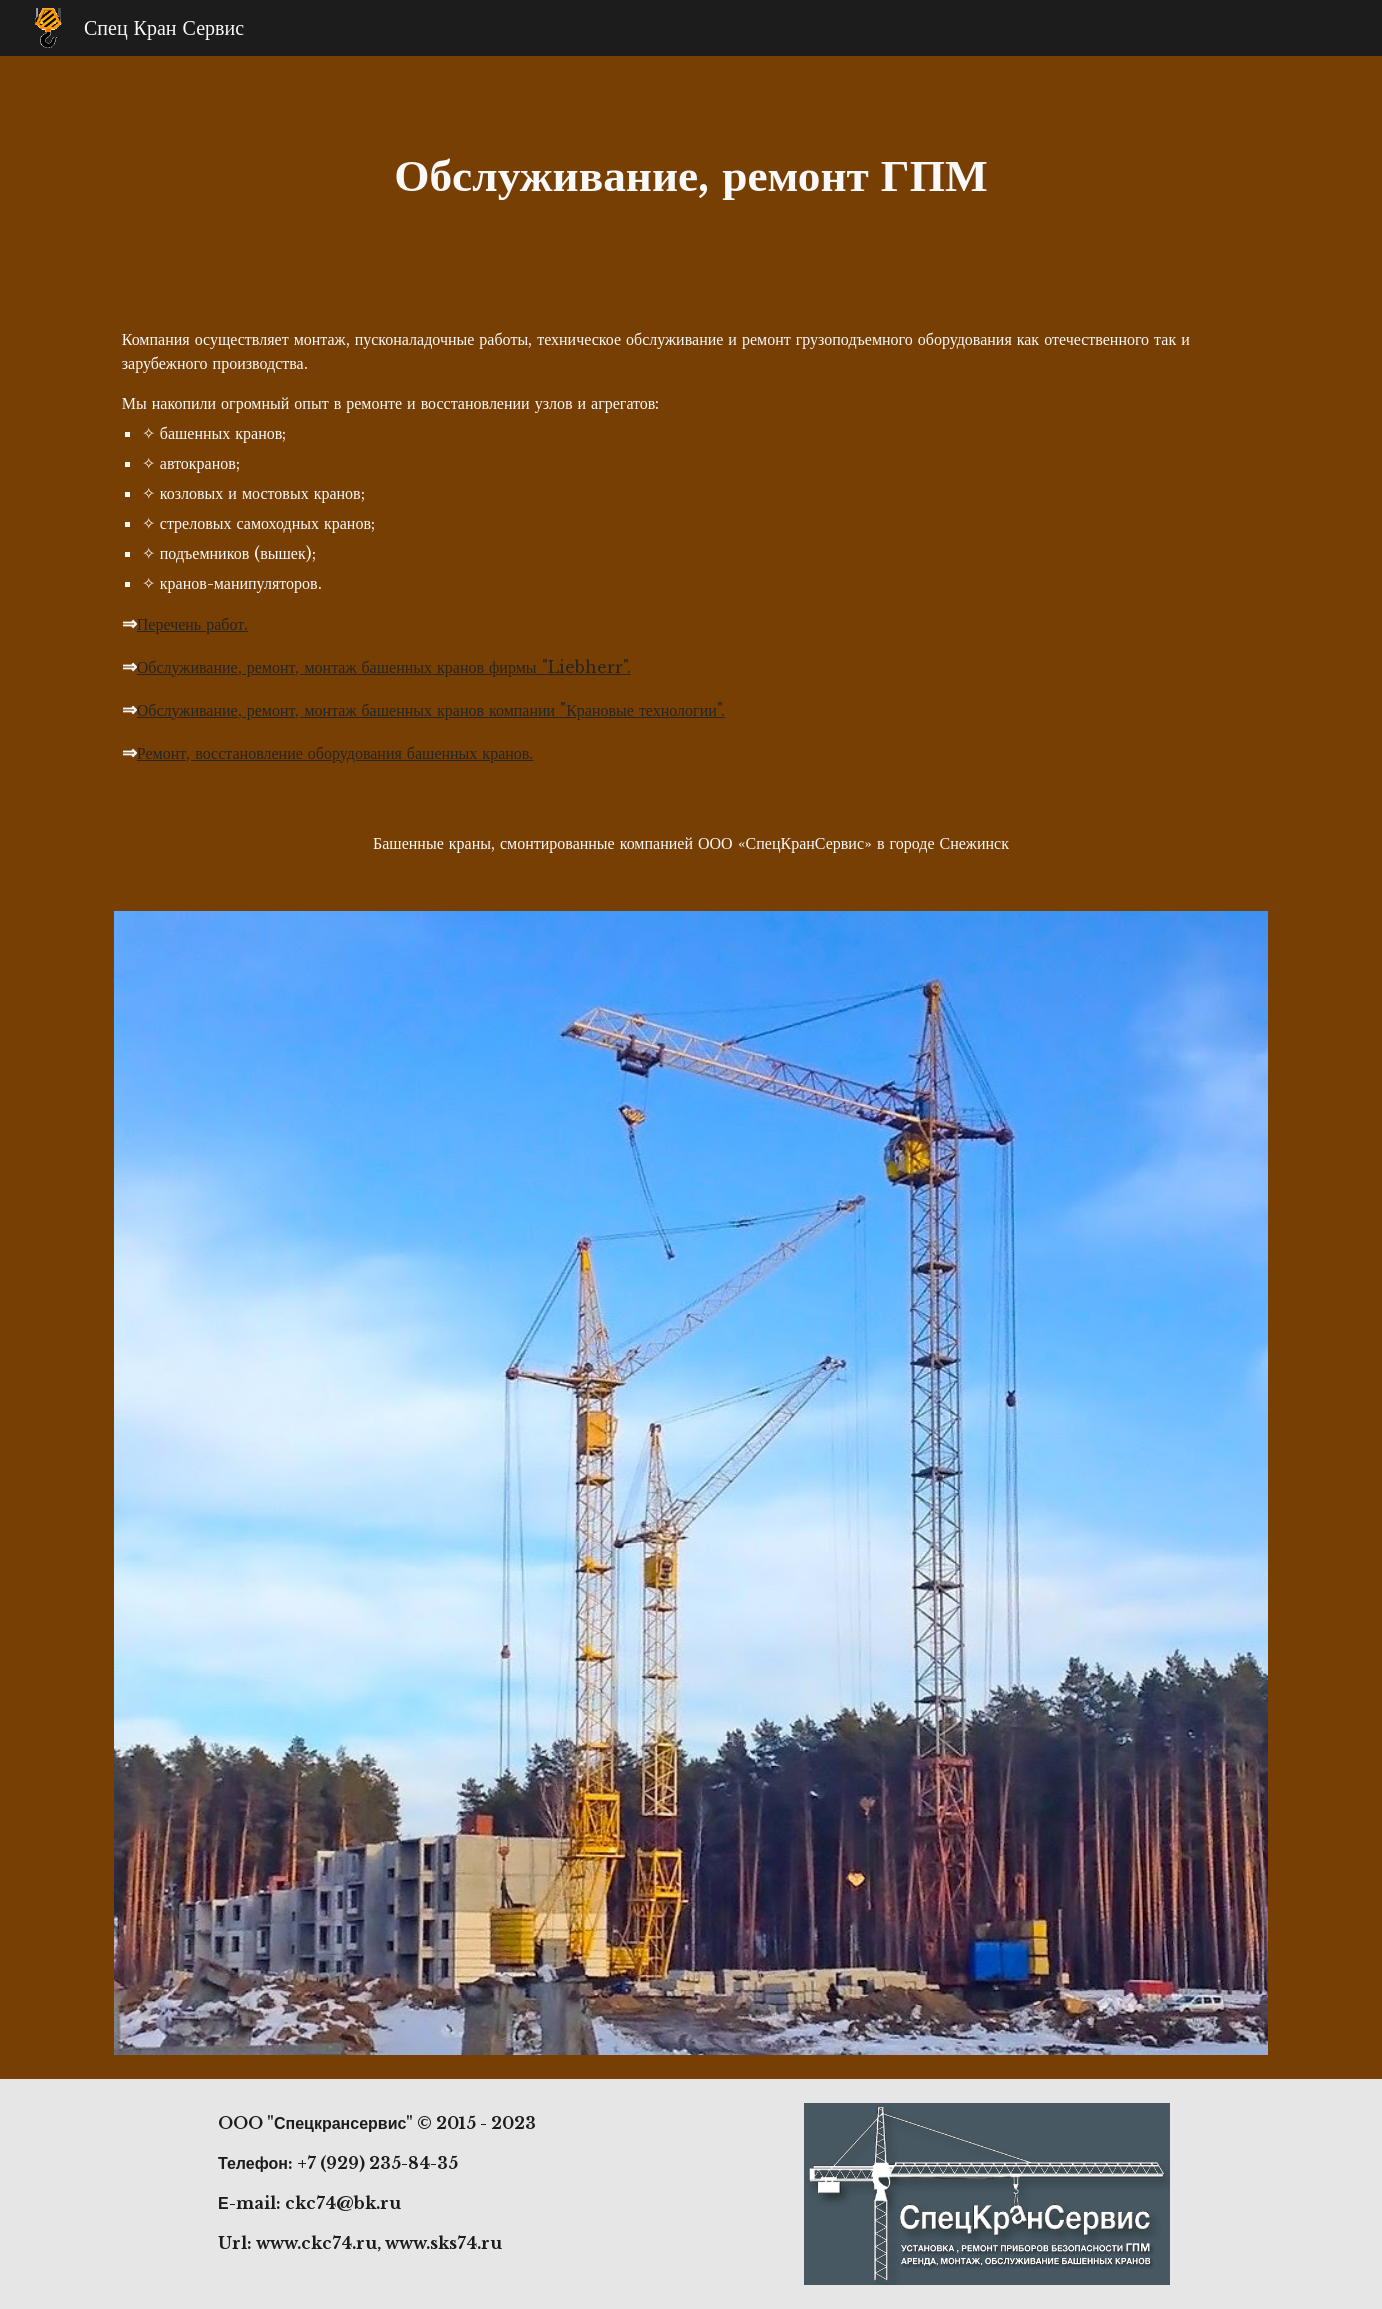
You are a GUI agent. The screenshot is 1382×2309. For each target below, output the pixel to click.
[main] (691, 175)
